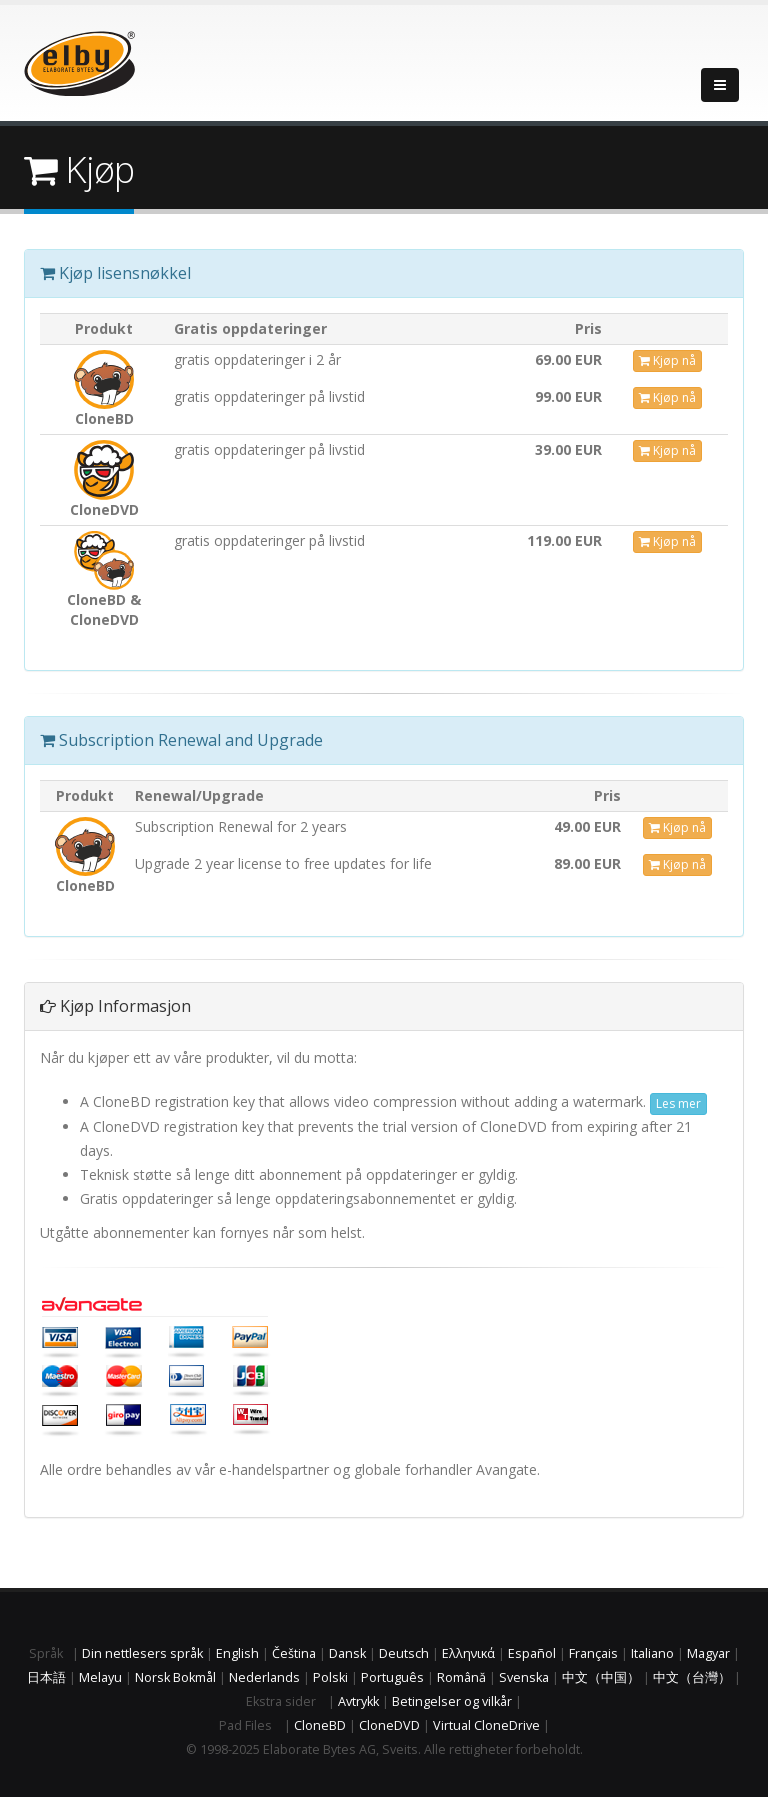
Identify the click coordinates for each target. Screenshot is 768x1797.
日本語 (46, 1677)
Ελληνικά (468, 1653)
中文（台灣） (692, 1677)
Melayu (100, 1677)
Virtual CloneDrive (486, 1725)
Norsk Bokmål (175, 1677)
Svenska (524, 1677)
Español (532, 1653)
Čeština (294, 1653)
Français (593, 1653)
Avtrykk (358, 1701)
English (237, 1653)
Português (392, 1677)
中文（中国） (601, 1677)
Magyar (708, 1653)
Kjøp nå (667, 360)
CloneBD (320, 1725)
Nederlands (264, 1677)
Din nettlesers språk (142, 1653)
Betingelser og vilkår (452, 1701)
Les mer (678, 1103)
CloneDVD (389, 1725)
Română (461, 1677)
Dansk (347, 1653)
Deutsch (404, 1653)
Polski (330, 1677)
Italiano (652, 1653)
